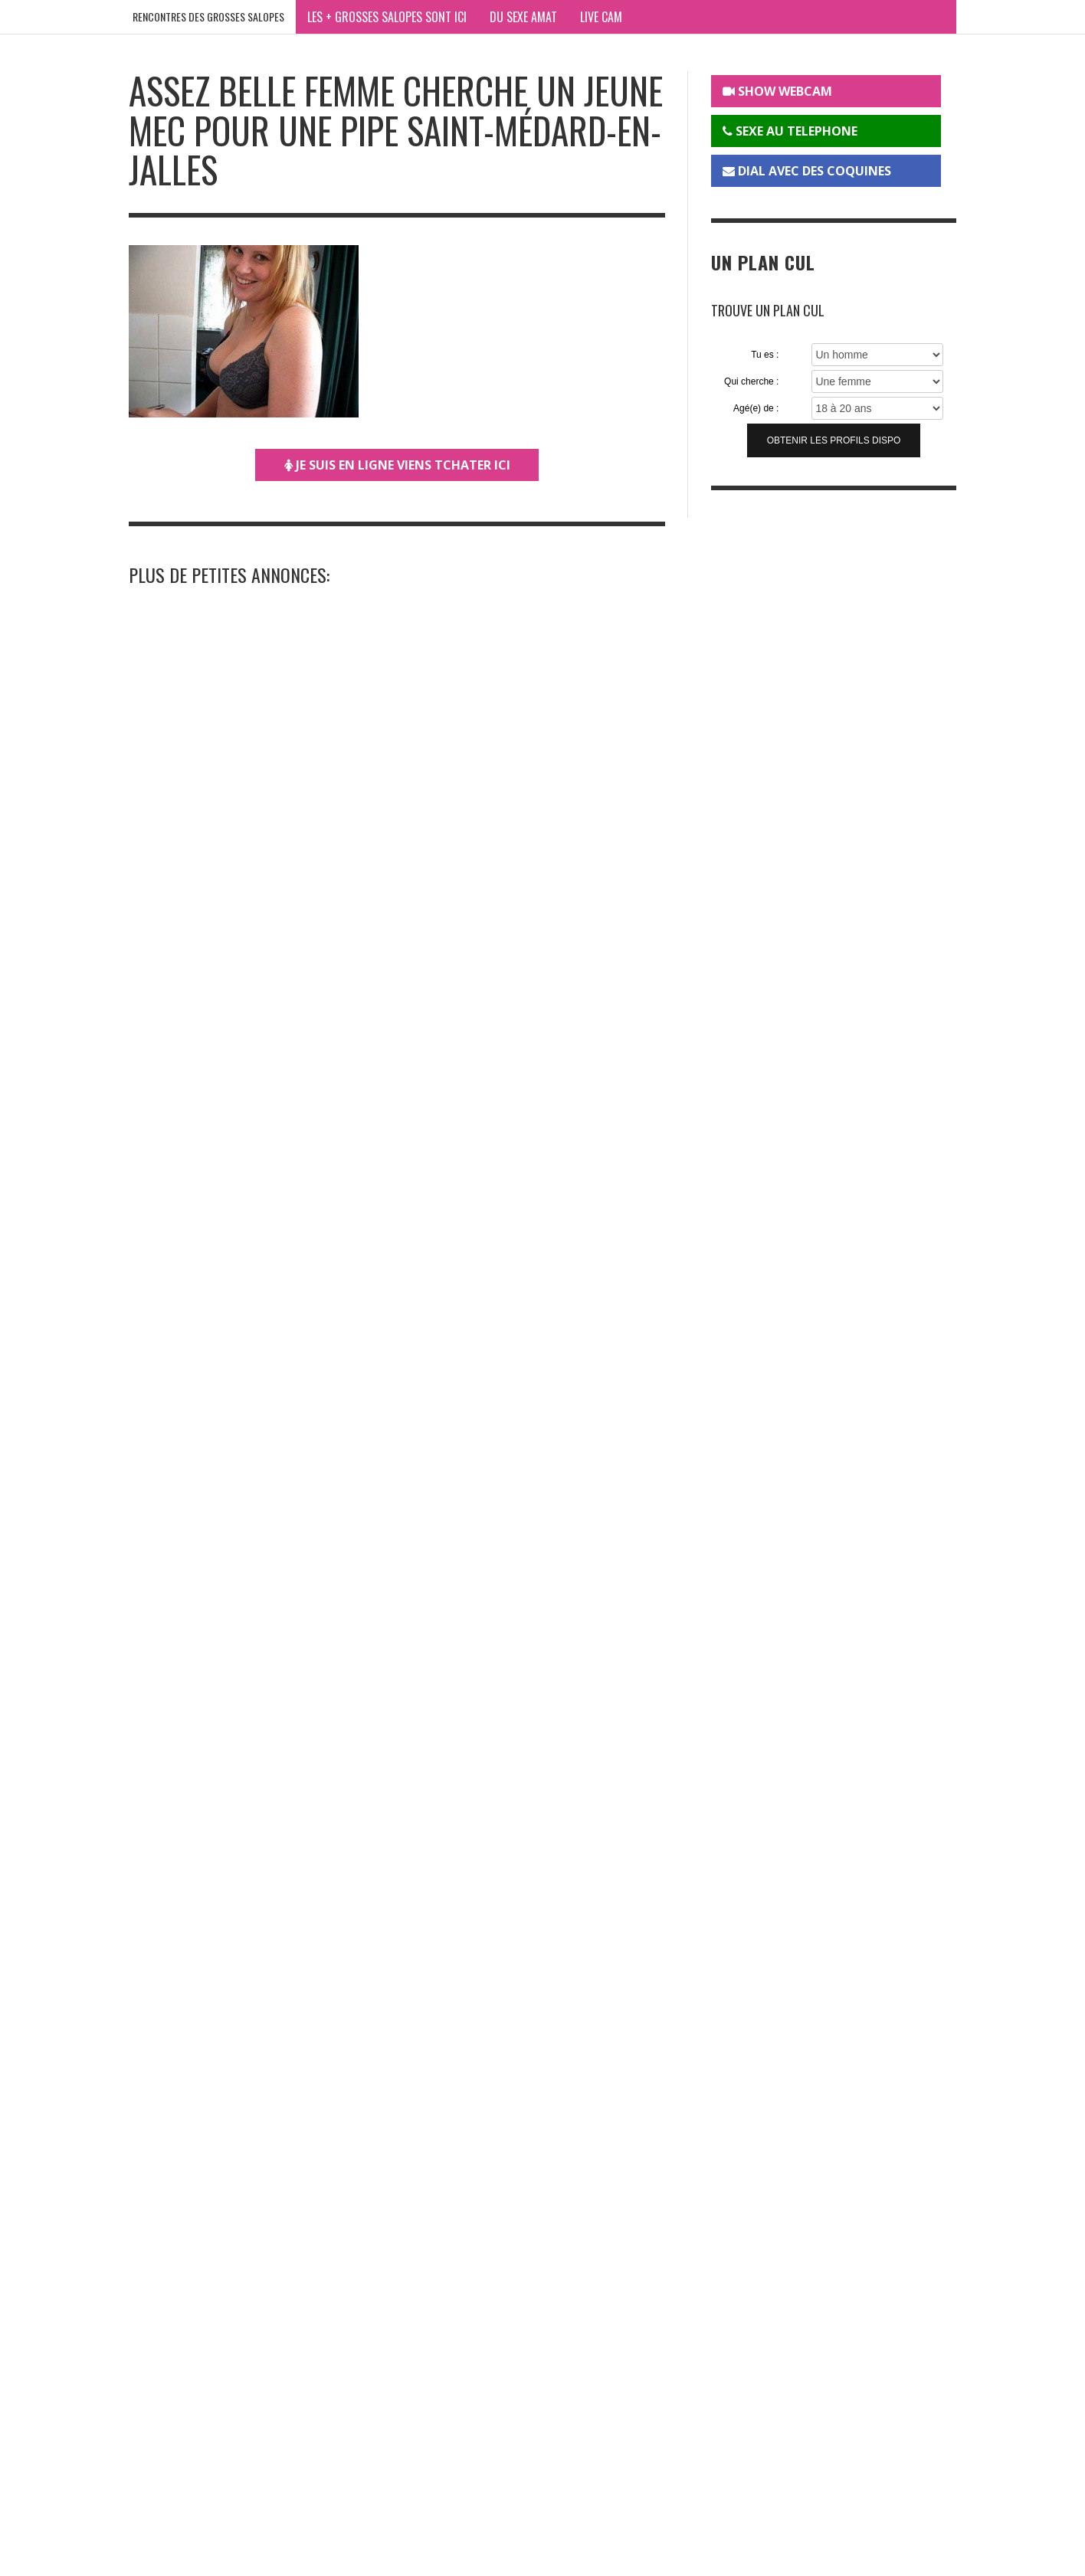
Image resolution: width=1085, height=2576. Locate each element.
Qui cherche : (751, 381)
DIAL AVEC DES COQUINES (807, 170)
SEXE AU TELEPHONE (790, 131)
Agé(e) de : (756, 408)
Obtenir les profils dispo (834, 440)
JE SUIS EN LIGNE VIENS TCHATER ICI (397, 465)
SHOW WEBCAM (777, 91)
